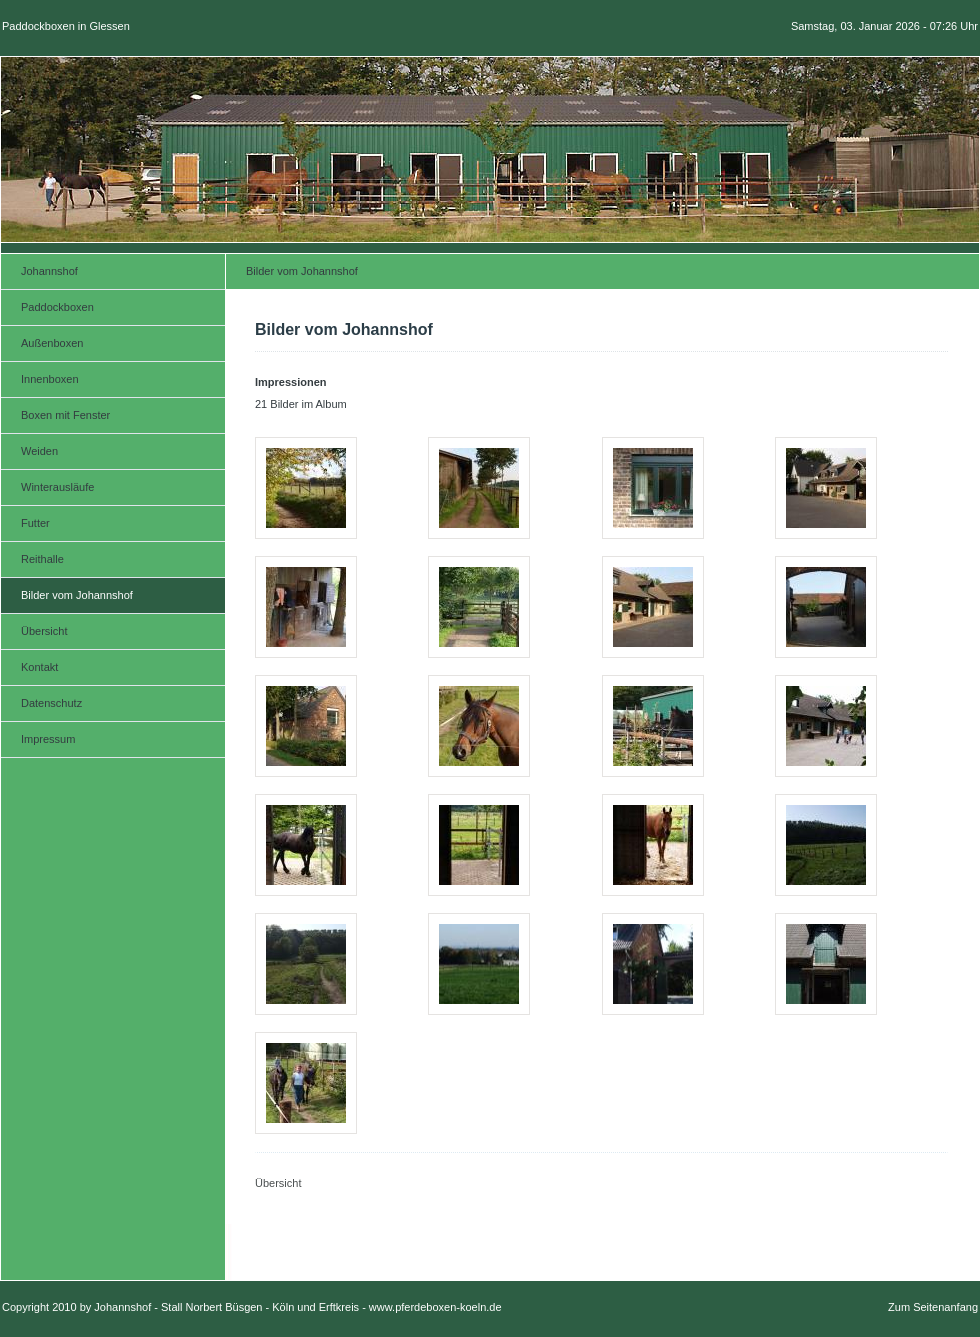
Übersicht (278, 1183)
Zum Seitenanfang (933, 1307)
